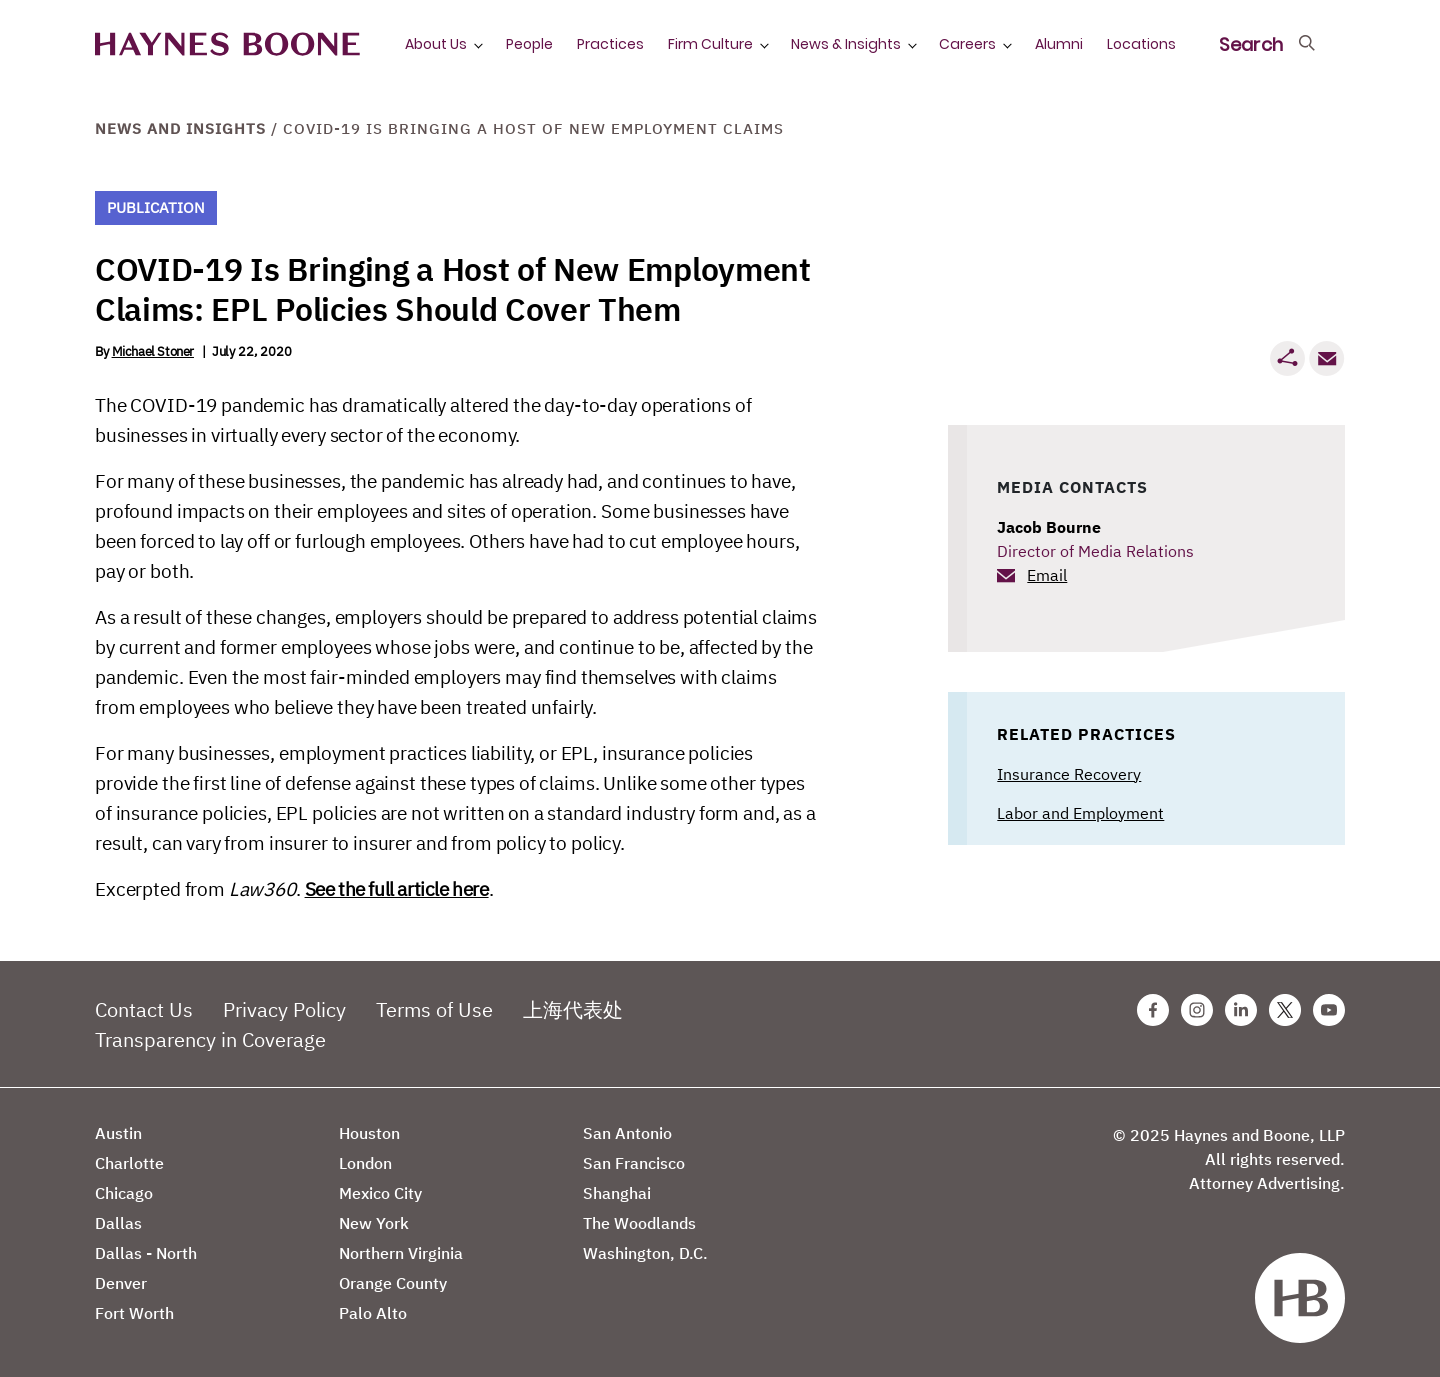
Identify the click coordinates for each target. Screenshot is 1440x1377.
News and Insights (180, 128)
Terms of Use (434, 1009)
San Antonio (627, 1133)
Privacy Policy (284, 1009)
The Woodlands (639, 1223)
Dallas (118, 1223)
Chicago (124, 1193)
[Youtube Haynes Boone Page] (1329, 1010)
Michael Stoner (153, 351)
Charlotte (129, 1163)
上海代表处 (573, 1009)
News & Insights (846, 44)
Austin (118, 1133)
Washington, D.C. (645, 1253)
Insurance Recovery (1069, 774)
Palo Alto (373, 1313)
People (529, 44)
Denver (121, 1283)
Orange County (393, 1283)
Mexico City (380, 1193)
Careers (967, 44)
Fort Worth (134, 1313)
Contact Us (144, 1009)
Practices (610, 44)
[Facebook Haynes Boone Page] (1153, 1010)
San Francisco (634, 1163)
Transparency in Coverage (210, 1039)
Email (1047, 575)
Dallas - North (146, 1253)
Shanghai (617, 1193)
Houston (369, 1133)
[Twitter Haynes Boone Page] (1285, 1010)
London (365, 1163)
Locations (1141, 44)
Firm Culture (710, 44)
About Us (436, 44)
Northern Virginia (401, 1253)
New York (374, 1223)
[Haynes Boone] (227, 44)
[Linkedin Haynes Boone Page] (1241, 1010)
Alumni (1059, 44)
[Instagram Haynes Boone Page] (1197, 1010)
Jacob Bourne (1049, 527)
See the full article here (397, 889)
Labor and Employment (1080, 813)
